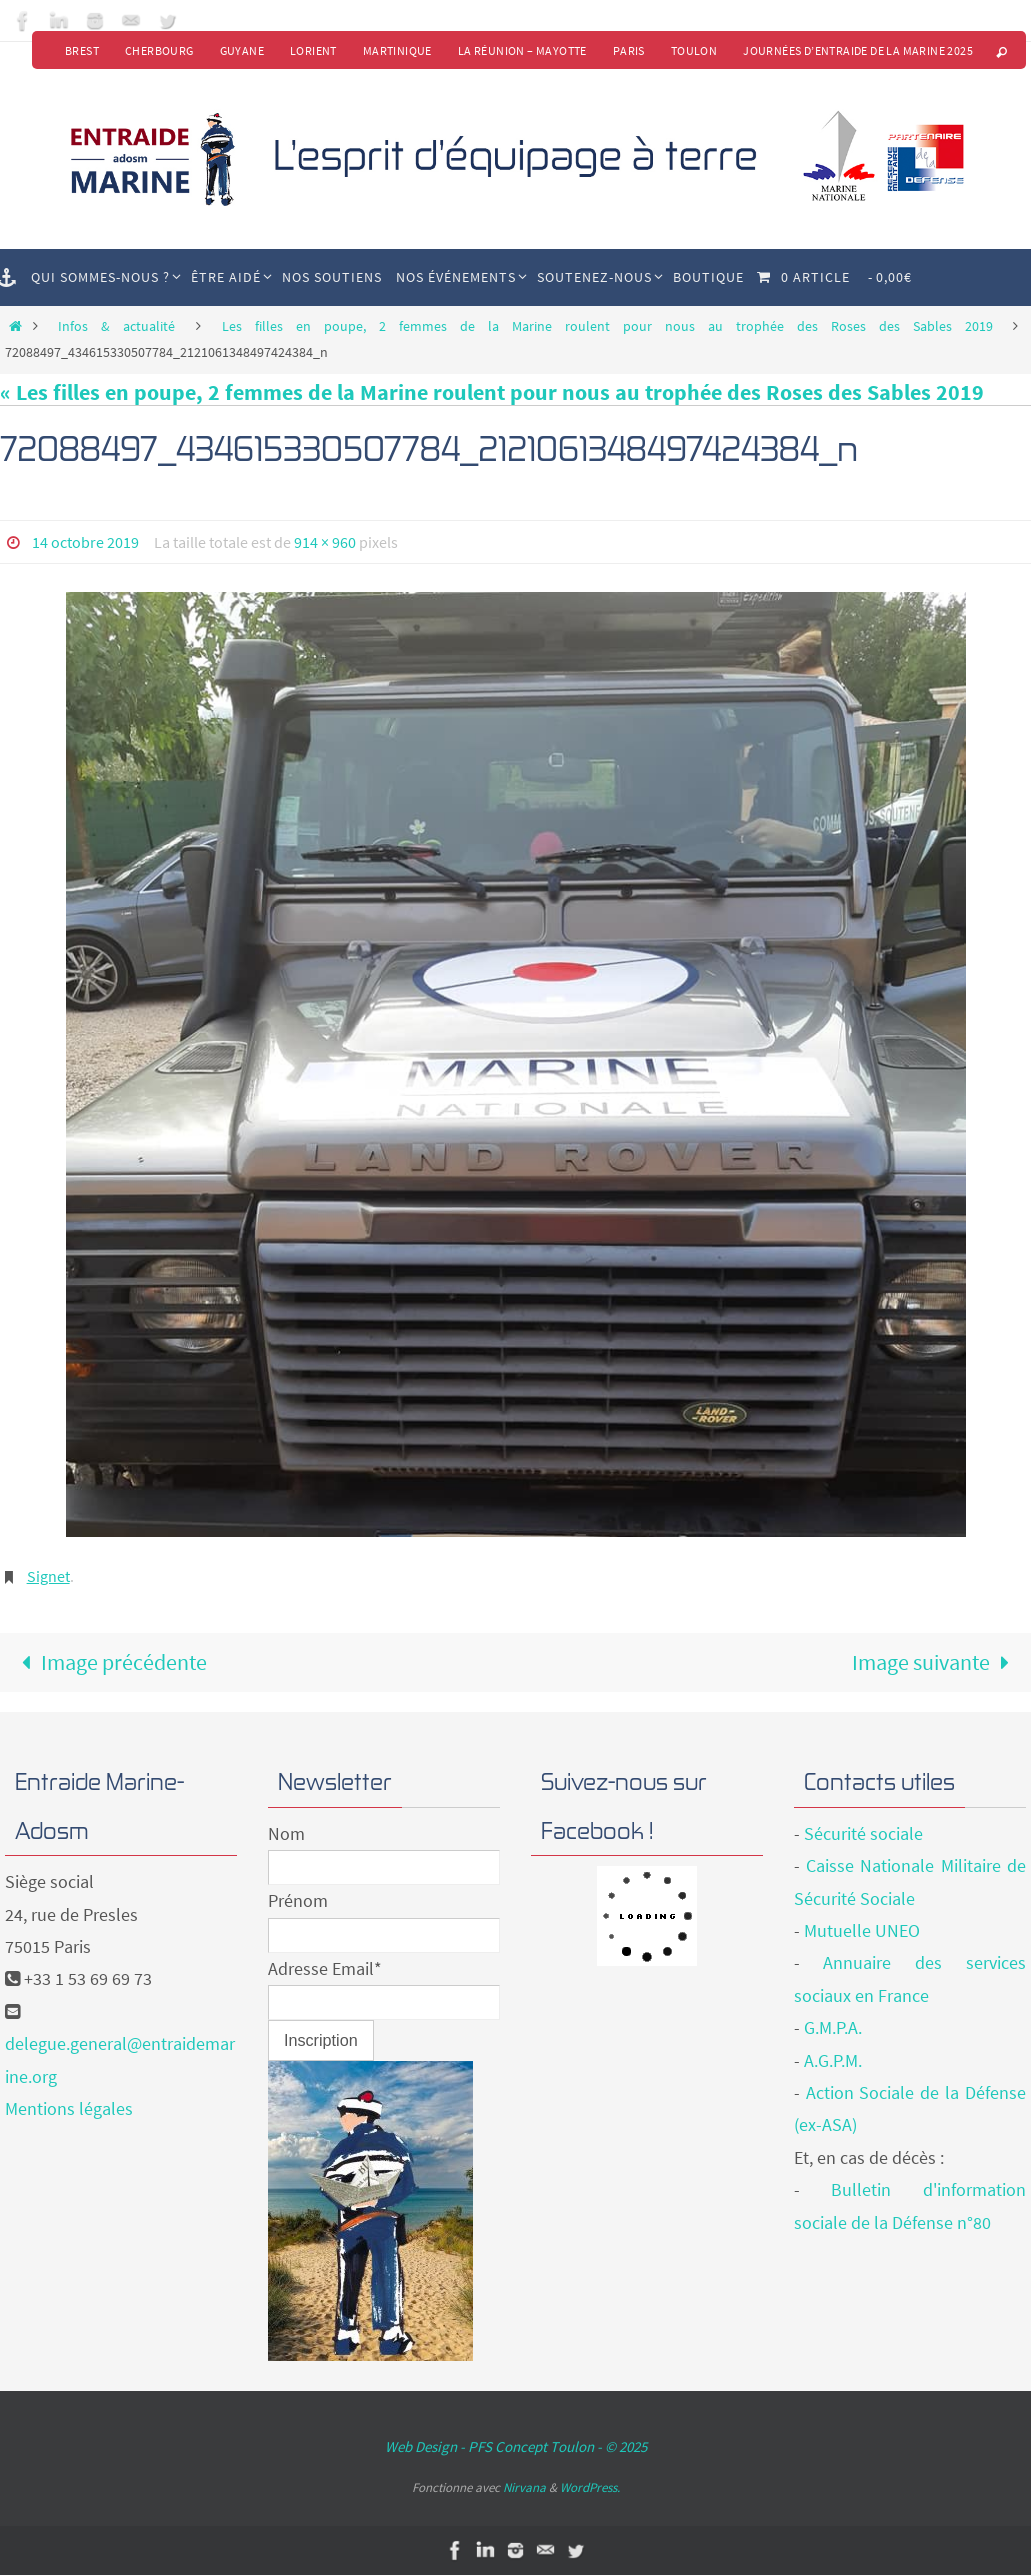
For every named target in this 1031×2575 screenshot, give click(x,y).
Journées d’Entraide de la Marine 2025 (858, 50)
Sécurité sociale (863, 1833)
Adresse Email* (325, 1968)
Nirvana (524, 2487)
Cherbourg (159, 50)
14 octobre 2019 (85, 542)
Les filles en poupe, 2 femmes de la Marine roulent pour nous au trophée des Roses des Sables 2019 (607, 326)
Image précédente (108, 1662)
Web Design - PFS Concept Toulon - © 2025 (516, 2446)
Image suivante (936, 1662)
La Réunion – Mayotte (522, 50)
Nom (286, 1833)
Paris (629, 50)
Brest (82, 50)
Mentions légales (69, 2108)
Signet (48, 1576)
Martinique (397, 50)
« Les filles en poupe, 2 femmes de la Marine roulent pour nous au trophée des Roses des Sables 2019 (492, 392)
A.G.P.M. (833, 2060)
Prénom (298, 1900)
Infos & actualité (116, 326)
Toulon (694, 50)
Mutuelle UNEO (862, 1930)
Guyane (242, 50)
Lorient (313, 50)
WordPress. (590, 2487)
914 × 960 (325, 542)
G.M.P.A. (833, 2027)
